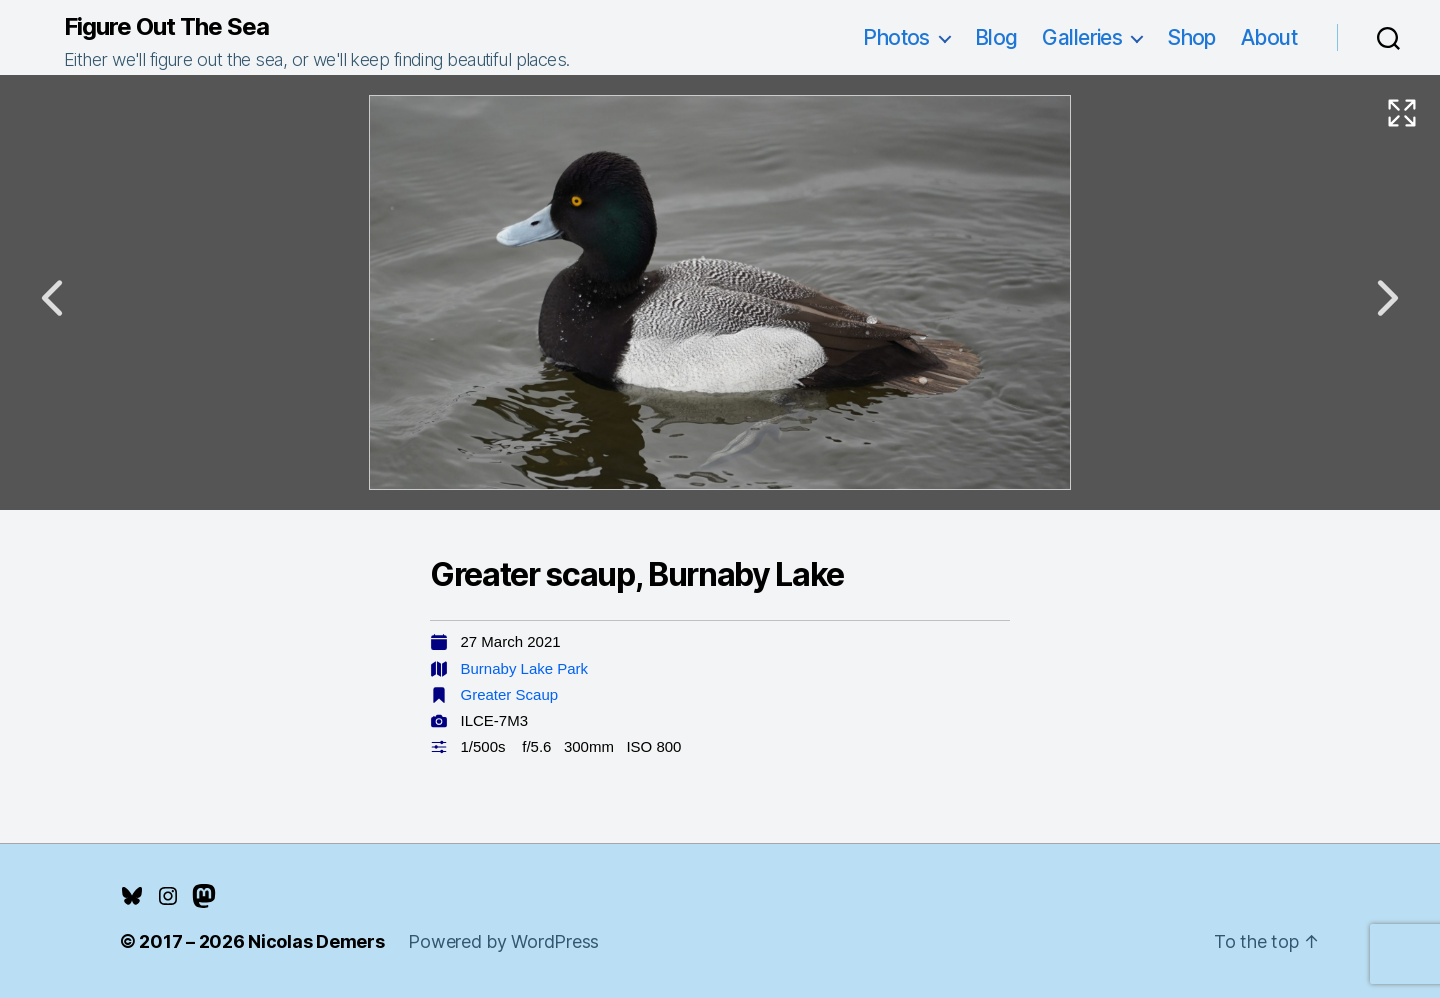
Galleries (1082, 37)
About (1269, 37)
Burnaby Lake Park (525, 668)
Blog (996, 37)
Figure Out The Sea (166, 27)
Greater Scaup (510, 694)
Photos (896, 37)
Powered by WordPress (503, 941)
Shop (1191, 37)
